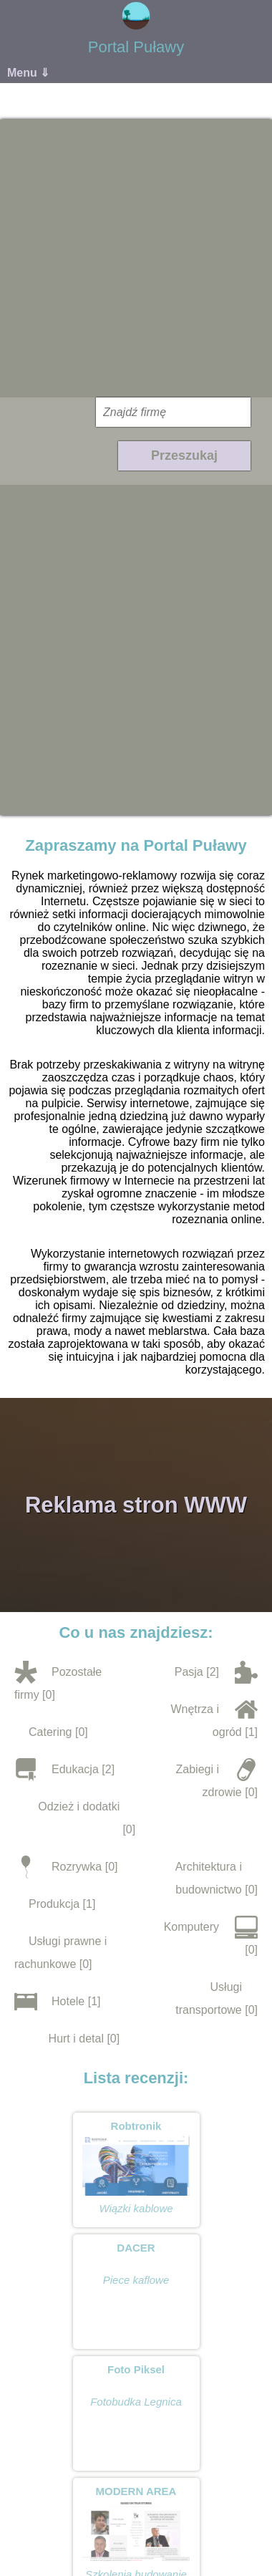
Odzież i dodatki (79, 1806)
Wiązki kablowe (136, 2208)
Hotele (68, 2001)
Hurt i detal (76, 2038)
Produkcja (54, 1904)
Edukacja (75, 1769)
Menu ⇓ (28, 73)
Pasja (189, 1672)
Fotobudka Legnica (136, 2402)
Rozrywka (77, 1867)
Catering (50, 1732)
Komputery (191, 1927)
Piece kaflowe (136, 2280)
